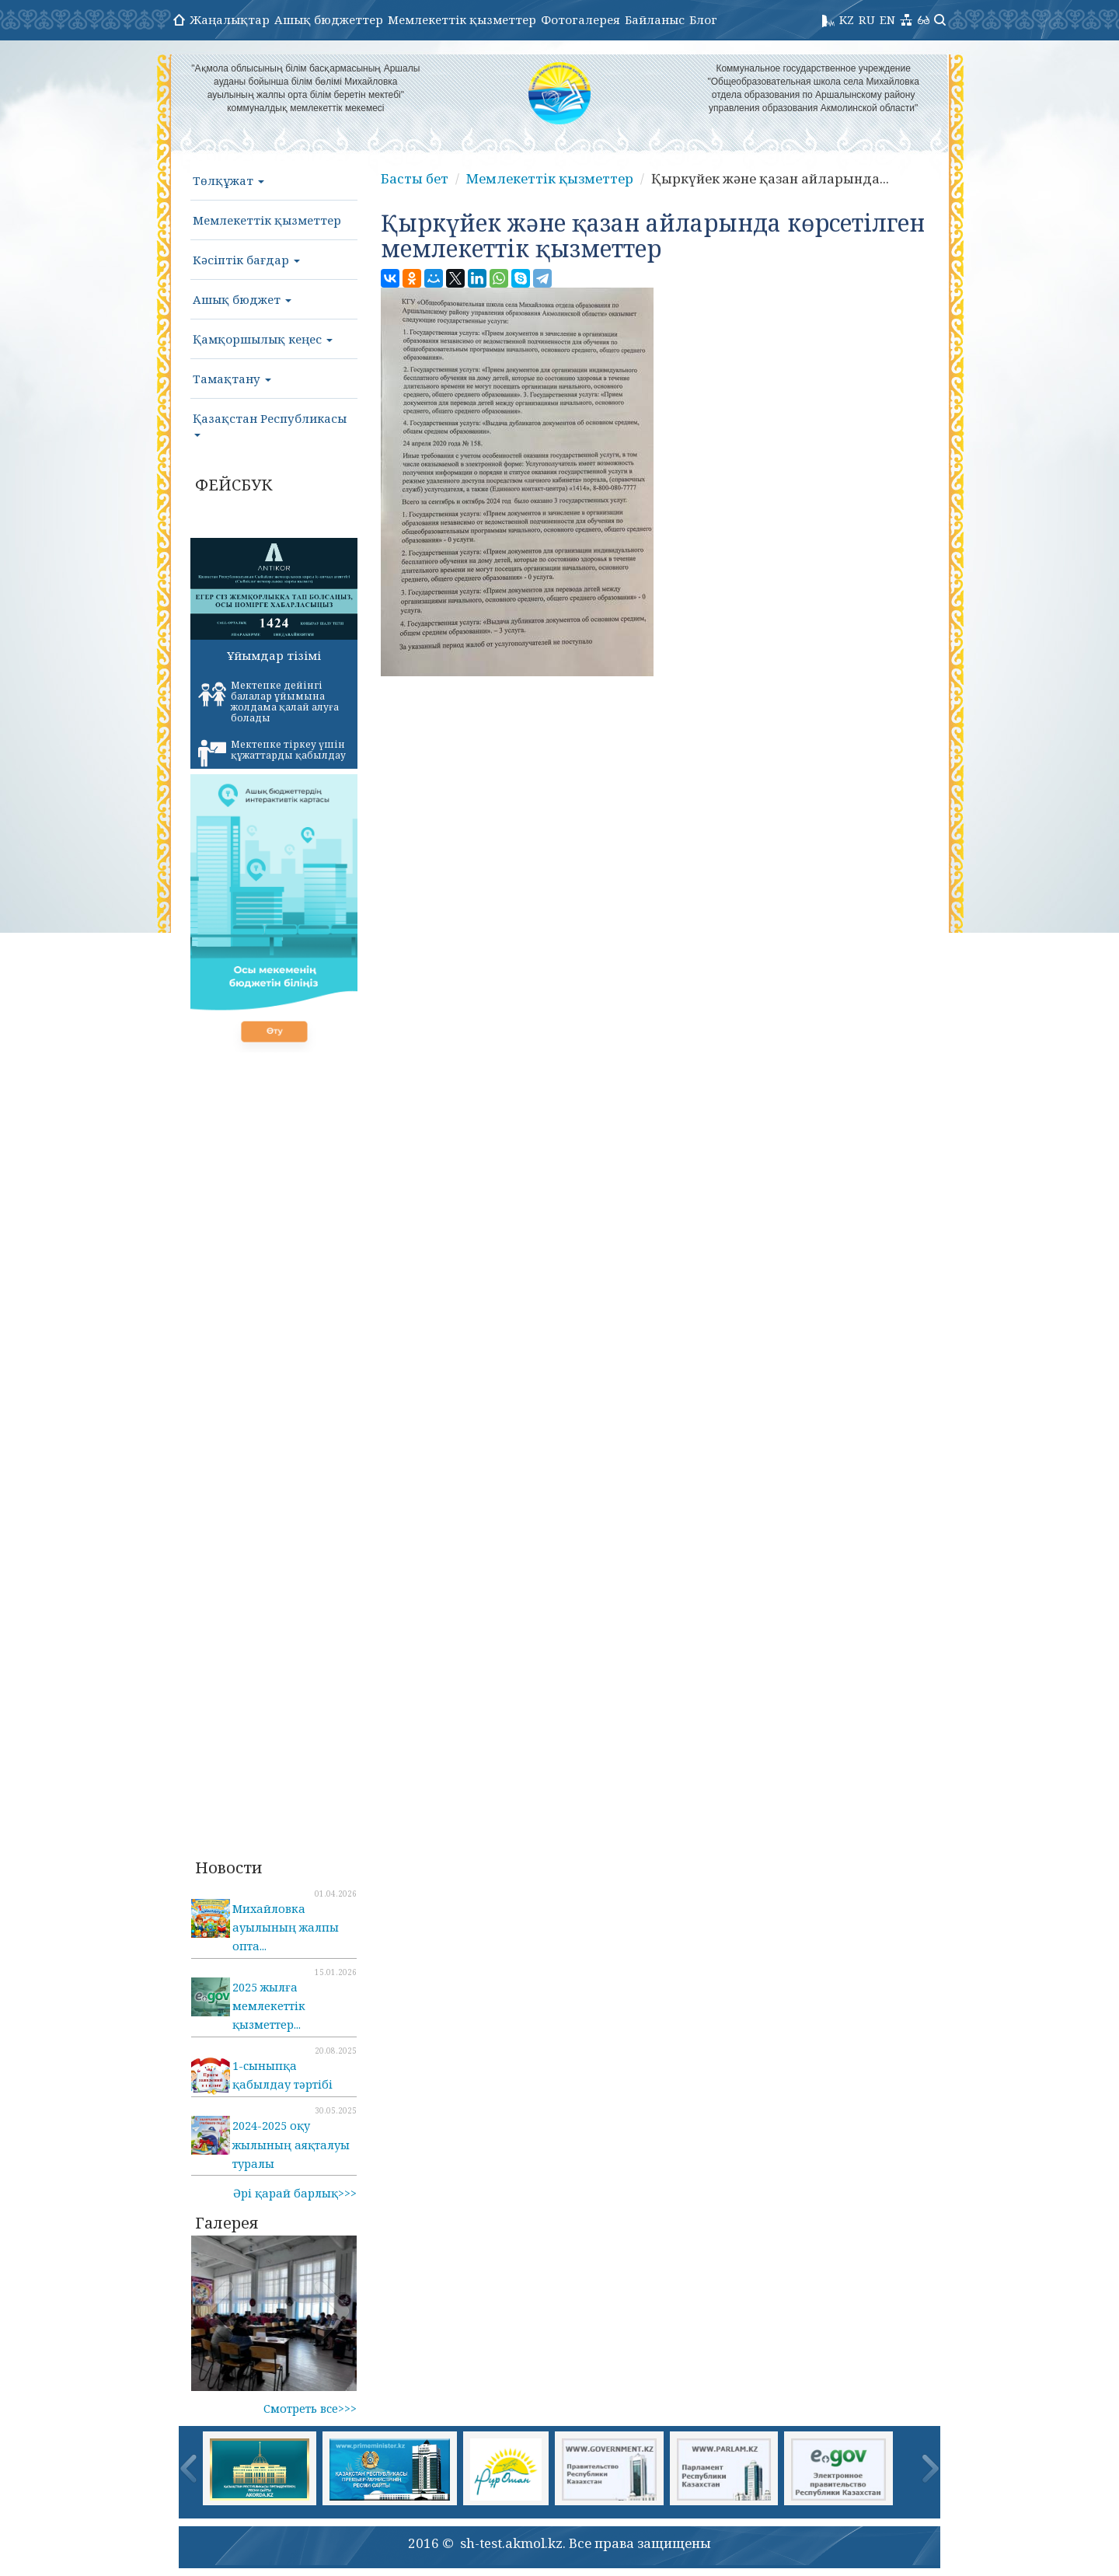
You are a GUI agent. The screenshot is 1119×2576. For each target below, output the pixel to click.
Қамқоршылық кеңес (263, 339)
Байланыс (655, 19)
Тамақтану (232, 378)
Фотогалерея (580, 19)
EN (887, 19)
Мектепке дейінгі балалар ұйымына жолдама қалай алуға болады (268, 701)
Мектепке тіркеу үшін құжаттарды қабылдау (272, 752)
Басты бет (414, 178)
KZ (846, 19)
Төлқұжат (228, 180)
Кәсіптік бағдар (246, 259)
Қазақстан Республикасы (270, 423)
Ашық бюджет (242, 299)
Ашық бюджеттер (328, 19)
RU (867, 19)
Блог (703, 19)
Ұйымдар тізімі (274, 655)
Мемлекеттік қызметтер (462, 19)
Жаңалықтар (230, 19)
